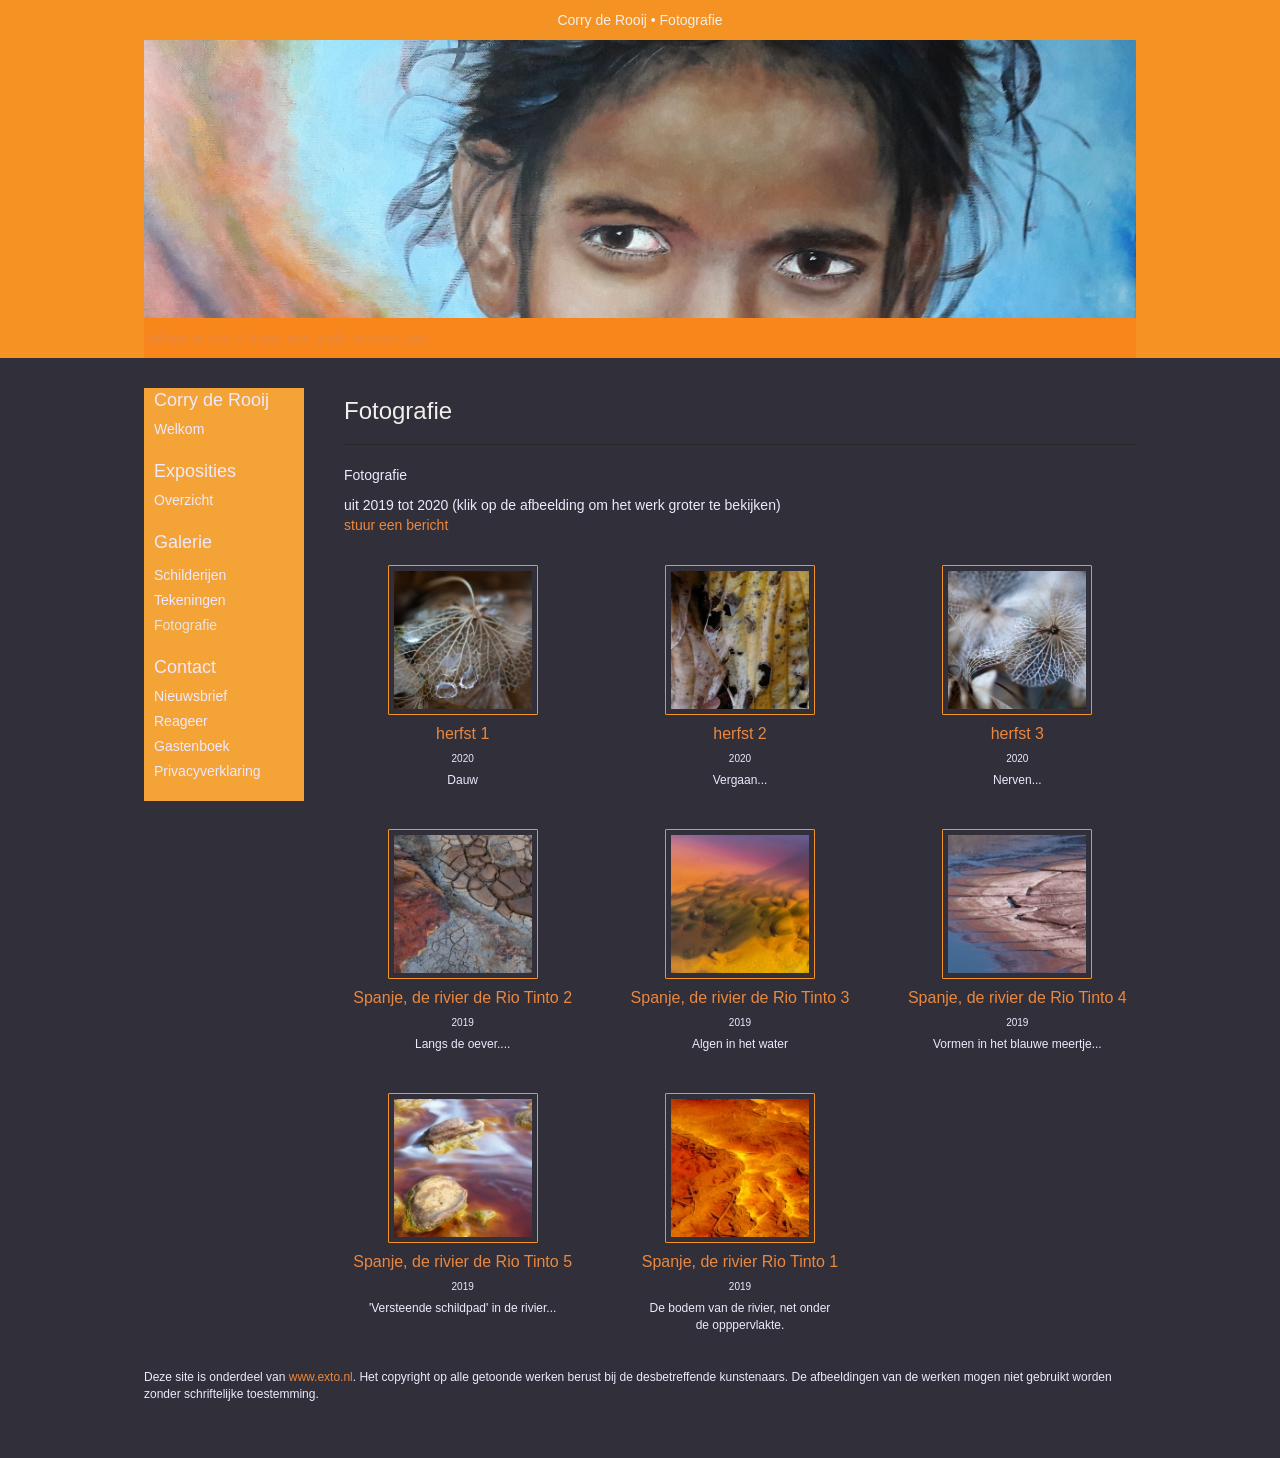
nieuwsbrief (190, 696)
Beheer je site (187, 338)
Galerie (183, 542)
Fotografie (185, 625)
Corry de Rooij (601, 20)
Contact (185, 667)
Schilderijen (190, 575)
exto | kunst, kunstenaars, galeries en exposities (200, 20)
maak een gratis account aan (339, 338)
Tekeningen (190, 600)
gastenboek (192, 746)
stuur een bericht (396, 525)
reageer (181, 721)
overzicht (183, 500)
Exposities (195, 471)
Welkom (179, 429)
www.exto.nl (321, 1377)
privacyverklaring (207, 771)
